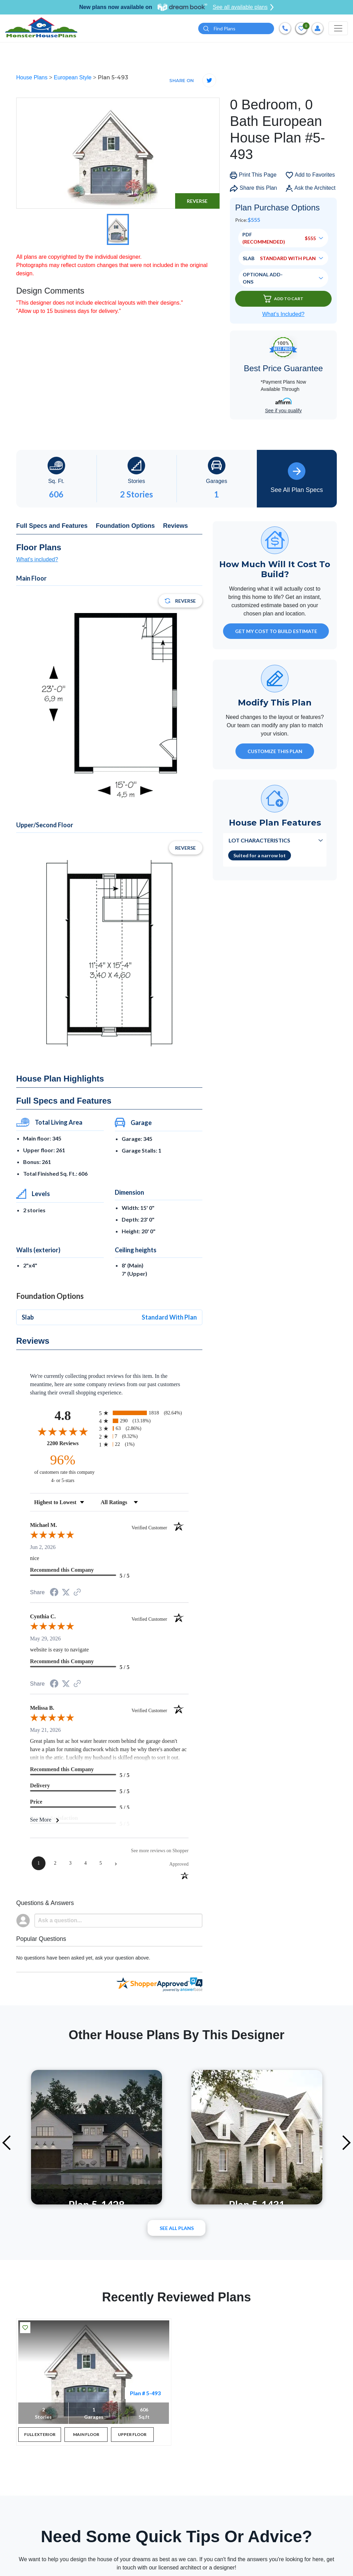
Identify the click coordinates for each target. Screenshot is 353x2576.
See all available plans (243, 7)
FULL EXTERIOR (40, 2436)
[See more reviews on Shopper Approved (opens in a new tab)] (77, 1595)
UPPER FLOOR (132, 2436)
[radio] (144, 1415)
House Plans (32, 79)
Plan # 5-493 (145, 2394)
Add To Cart (283, 301)
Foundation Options (125, 527)
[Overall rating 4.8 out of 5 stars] (62, 1433)
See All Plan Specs (297, 479)
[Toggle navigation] (338, 29)
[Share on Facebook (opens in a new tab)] (54, 1595)
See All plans (177, 2230)
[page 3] (70, 1865)
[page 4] (85, 1865)
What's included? (37, 561)
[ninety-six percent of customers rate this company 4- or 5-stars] (62, 1469)
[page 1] (39, 1865)
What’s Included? (283, 316)
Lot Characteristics (259, 842)
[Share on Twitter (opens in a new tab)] (66, 1594)
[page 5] (100, 1865)
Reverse (197, 203)
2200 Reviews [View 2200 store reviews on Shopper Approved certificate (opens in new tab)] (71, 1445)
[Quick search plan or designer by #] (236, 29)
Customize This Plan (275, 753)
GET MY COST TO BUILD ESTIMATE (276, 633)
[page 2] (55, 1865)
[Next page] (115, 1865)
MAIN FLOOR (86, 2436)
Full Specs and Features (52, 527)
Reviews (175, 527)
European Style (73, 79)
